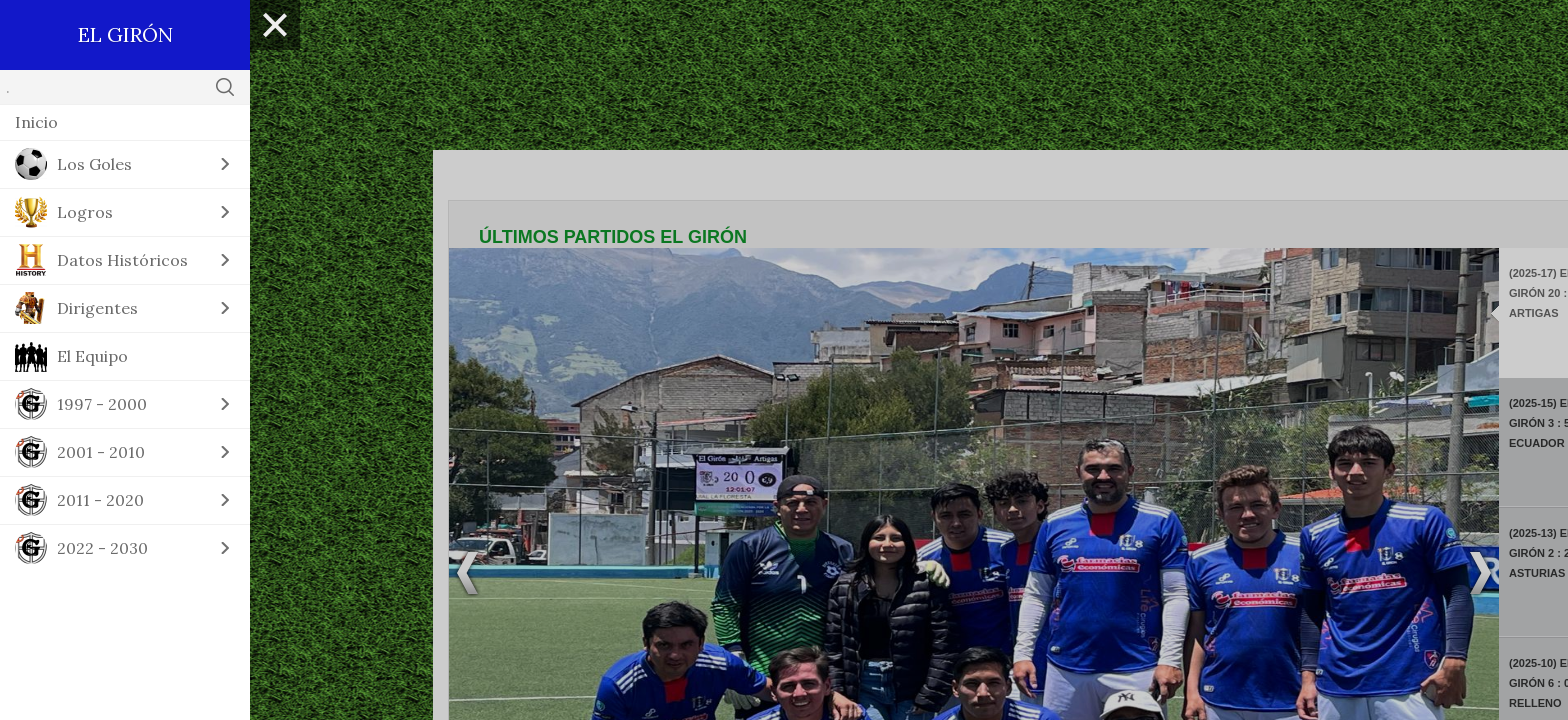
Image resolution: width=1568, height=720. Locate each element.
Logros (85, 212)
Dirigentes (97, 308)
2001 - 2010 (101, 452)
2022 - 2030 (102, 548)
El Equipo (92, 356)
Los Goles (94, 164)
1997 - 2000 (102, 404)
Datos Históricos (122, 260)
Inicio (36, 122)
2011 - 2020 (100, 500)
